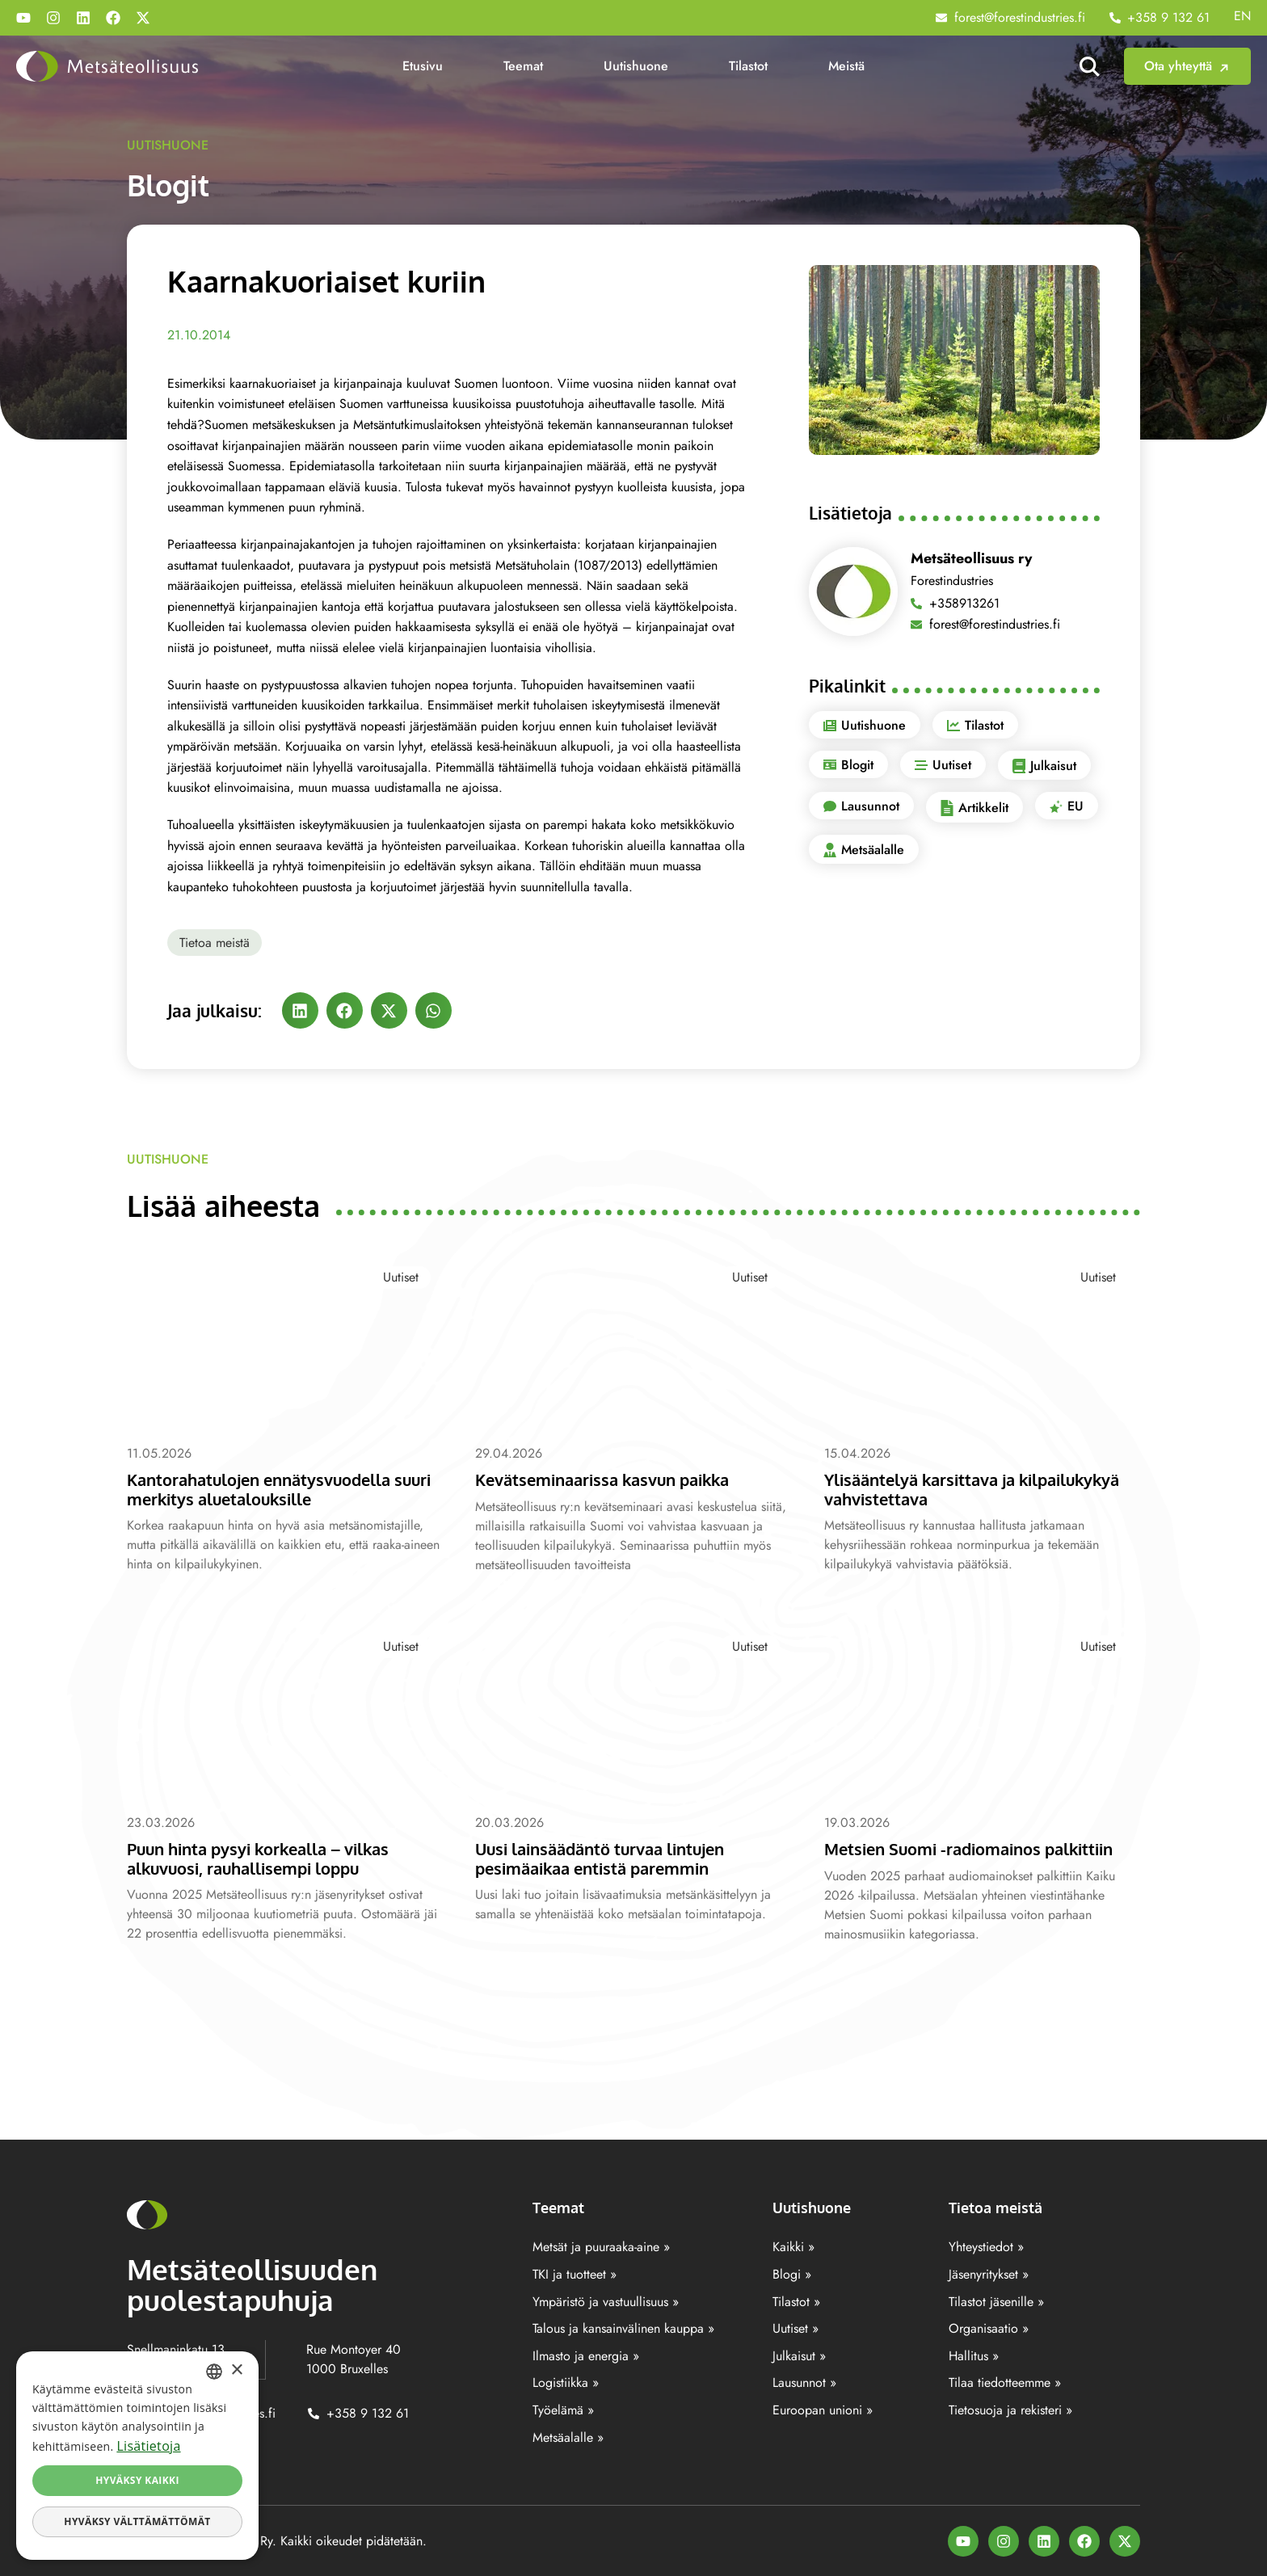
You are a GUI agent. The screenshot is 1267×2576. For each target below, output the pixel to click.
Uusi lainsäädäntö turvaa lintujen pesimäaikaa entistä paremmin (609, 1857)
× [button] (236, 2370)
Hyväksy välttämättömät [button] (137, 2521)
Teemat (523, 66)
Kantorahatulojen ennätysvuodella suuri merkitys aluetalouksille (267, 1488)
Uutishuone (636, 66)
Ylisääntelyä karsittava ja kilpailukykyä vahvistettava (982, 1488)
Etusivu (422, 66)
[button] (300, 1010)
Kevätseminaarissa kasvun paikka (612, 1479)
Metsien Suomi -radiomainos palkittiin (979, 1848)
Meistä (846, 66)
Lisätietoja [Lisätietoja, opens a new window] (148, 2446)
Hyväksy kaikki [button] (137, 2480)
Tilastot (748, 66)
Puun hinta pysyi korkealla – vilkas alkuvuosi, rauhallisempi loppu (268, 1857)
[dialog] (137, 2455)
